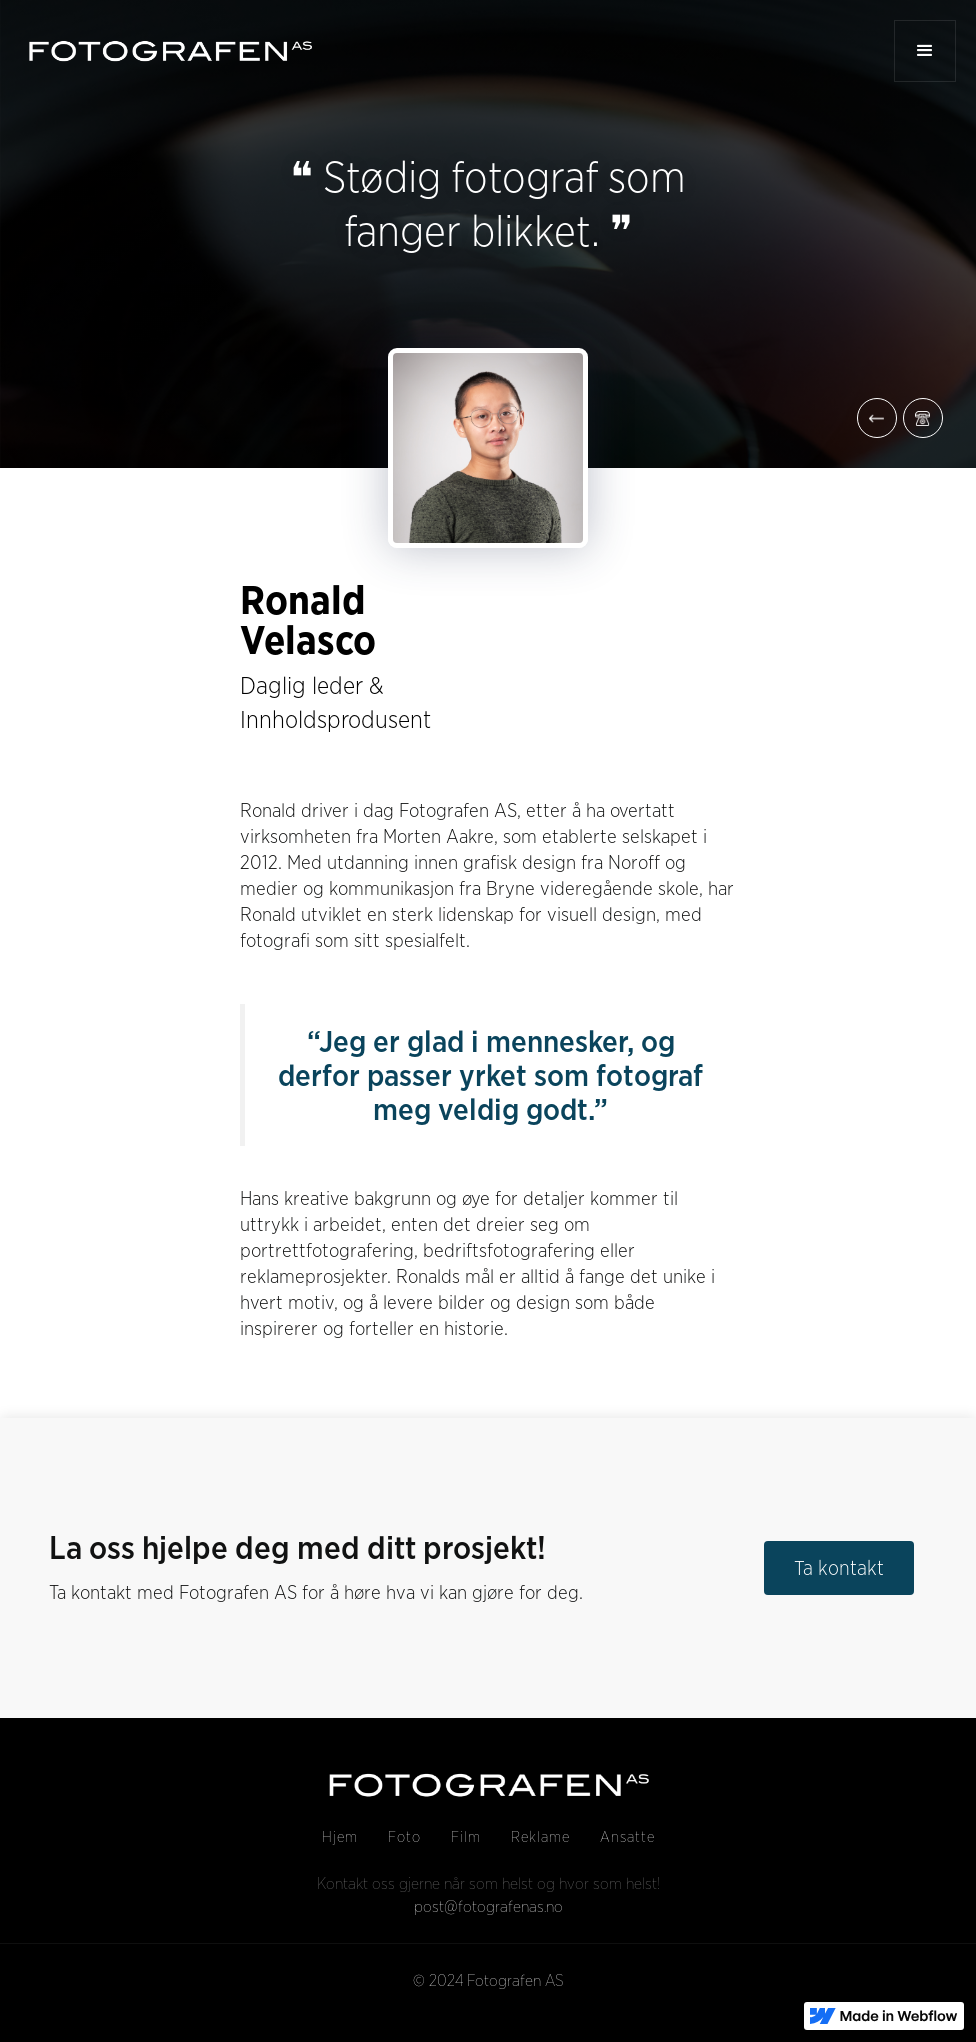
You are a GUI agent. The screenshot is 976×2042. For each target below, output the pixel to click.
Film (466, 1837)
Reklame (540, 1837)
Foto (404, 1837)
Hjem (340, 1837)
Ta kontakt (839, 1568)
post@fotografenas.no (488, 1906)
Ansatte (627, 1837)
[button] (925, 51)
